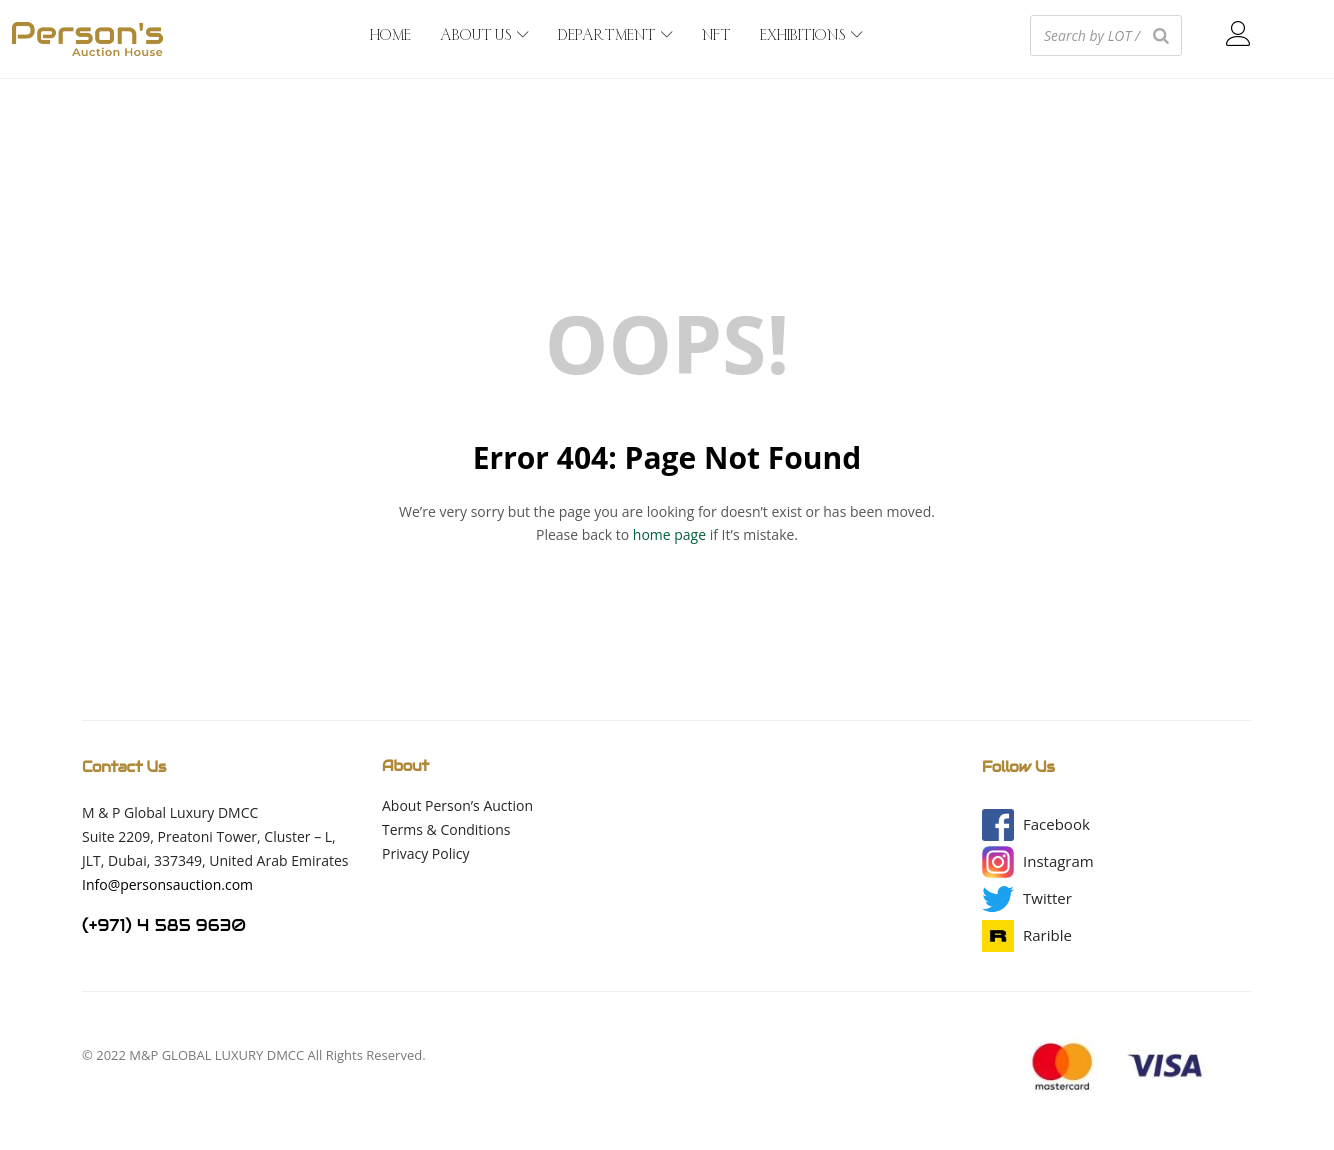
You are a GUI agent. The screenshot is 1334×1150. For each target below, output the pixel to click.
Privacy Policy (425, 853)
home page (669, 534)
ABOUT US (484, 36)
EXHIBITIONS (811, 36)
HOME (390, 36)
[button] (1056, 824)
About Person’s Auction (457, 805)
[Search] (1161, 35)
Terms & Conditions (446, 829)
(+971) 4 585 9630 (164, 925)
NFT (716, 36)
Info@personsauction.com (167, 884)
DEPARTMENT (615, 36)
